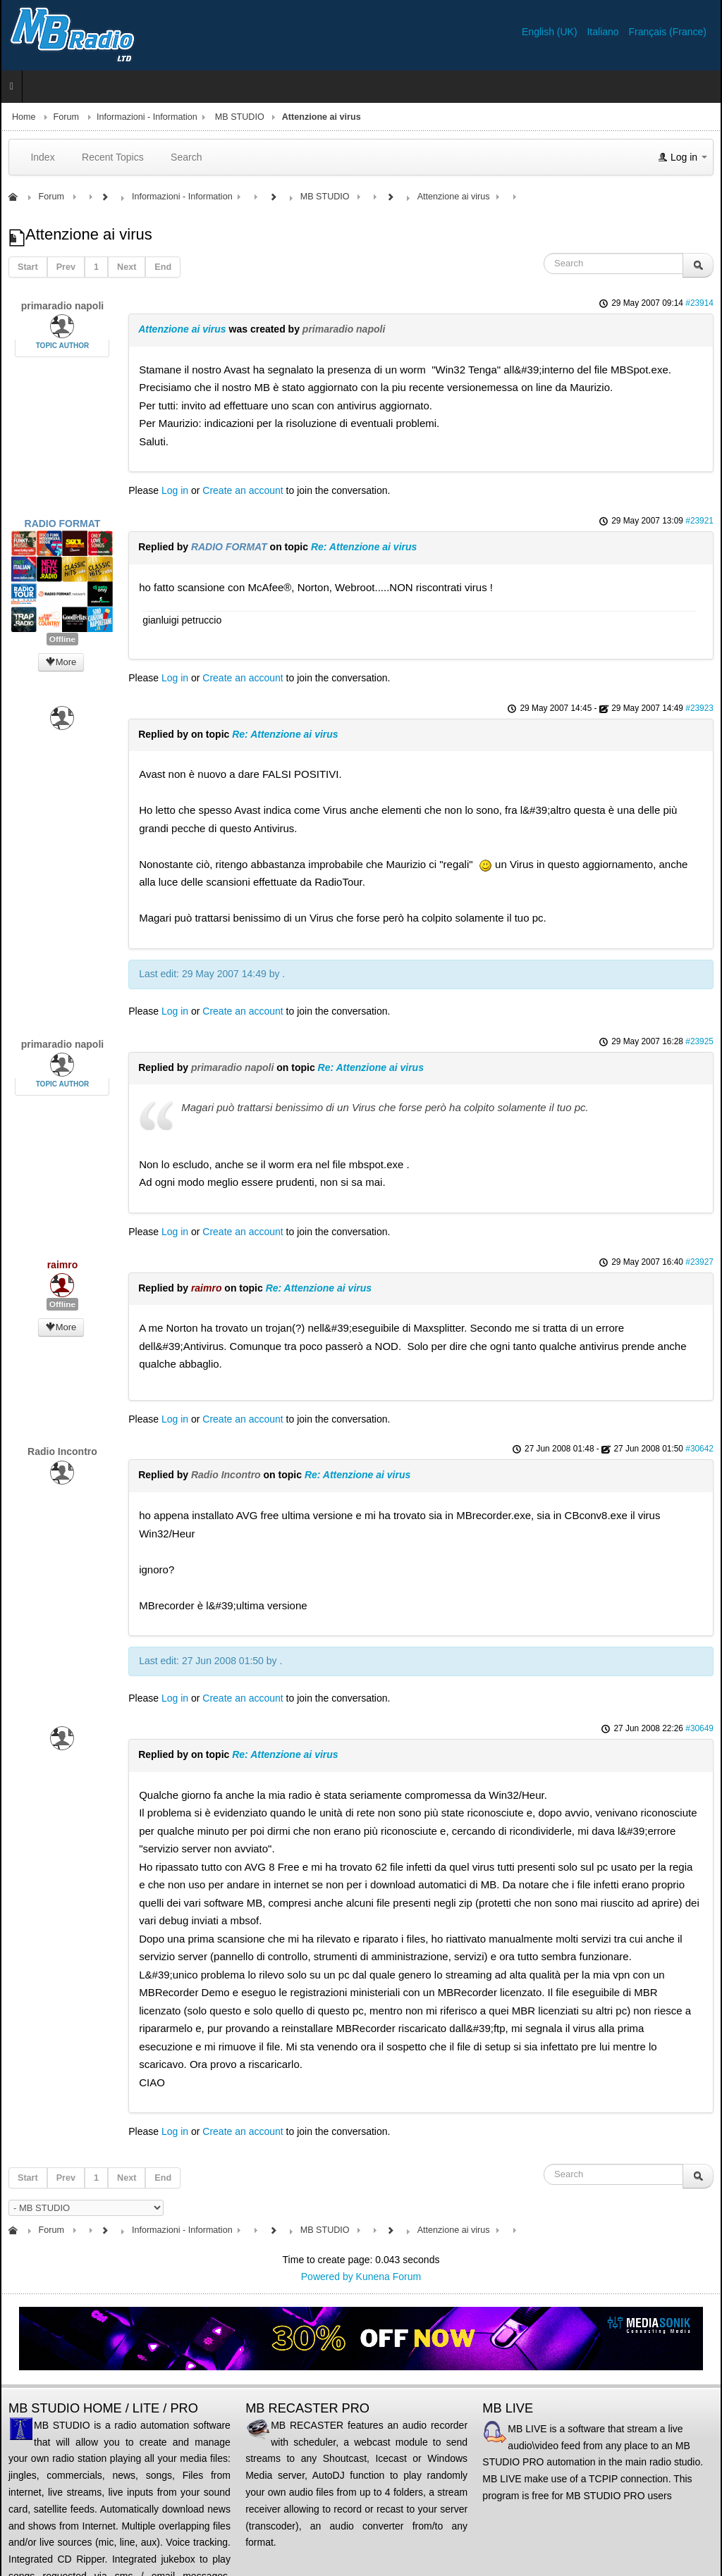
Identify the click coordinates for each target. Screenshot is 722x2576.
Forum (66, 117)
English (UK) (551, 31)
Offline (62, 639)
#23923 (699, 708)
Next (126, 267)
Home (24, 117)
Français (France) (667, 31)
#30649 (699, 1728)
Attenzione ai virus (182, 329)
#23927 (699, 1262)
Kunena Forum (389, 2276)
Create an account (242, 490)
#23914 (699, 303)
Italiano (604, 31)
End (162, 267)
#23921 (699, 521)
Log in (174, 490)
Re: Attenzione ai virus (364, 546)
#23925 (699, 1041)
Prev (65, 267)
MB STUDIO (239, 117)
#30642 (699, 1449)
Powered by (327, 2276)
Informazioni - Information (147, 117)
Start (28, 267)
